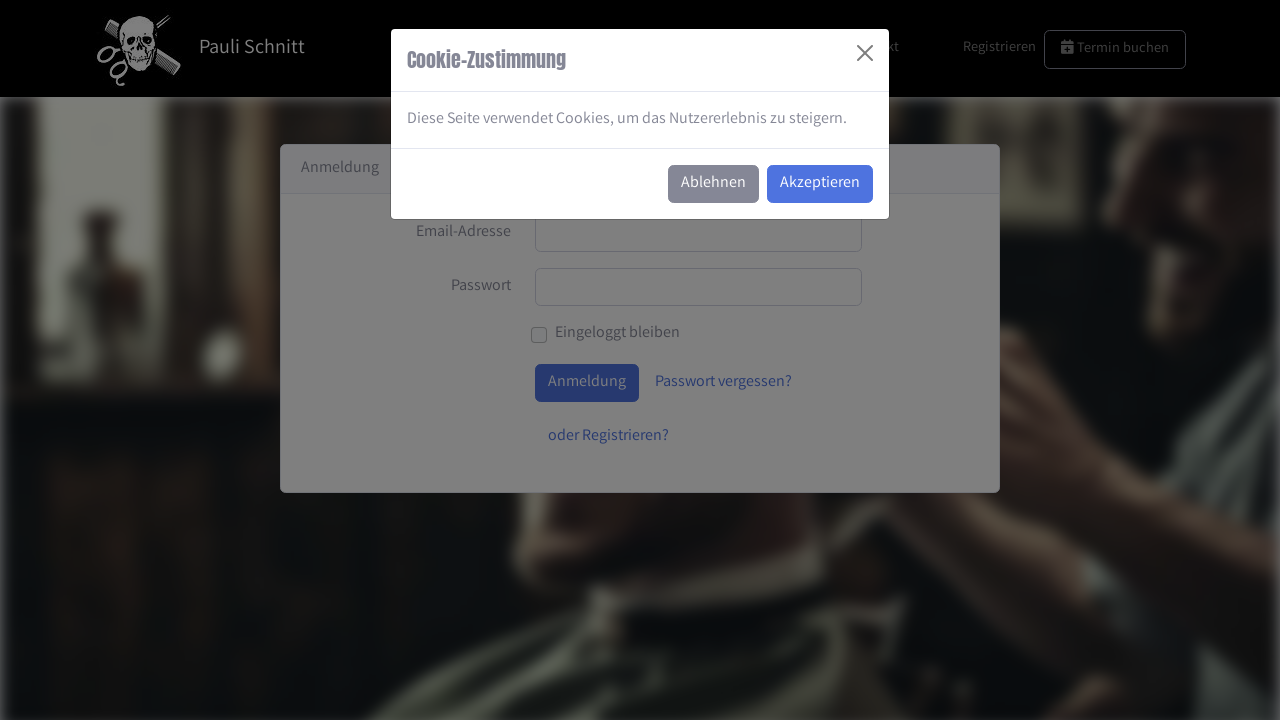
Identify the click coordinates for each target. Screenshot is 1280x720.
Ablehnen (713, 183)
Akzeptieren (820, 183)
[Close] (865, 53)
